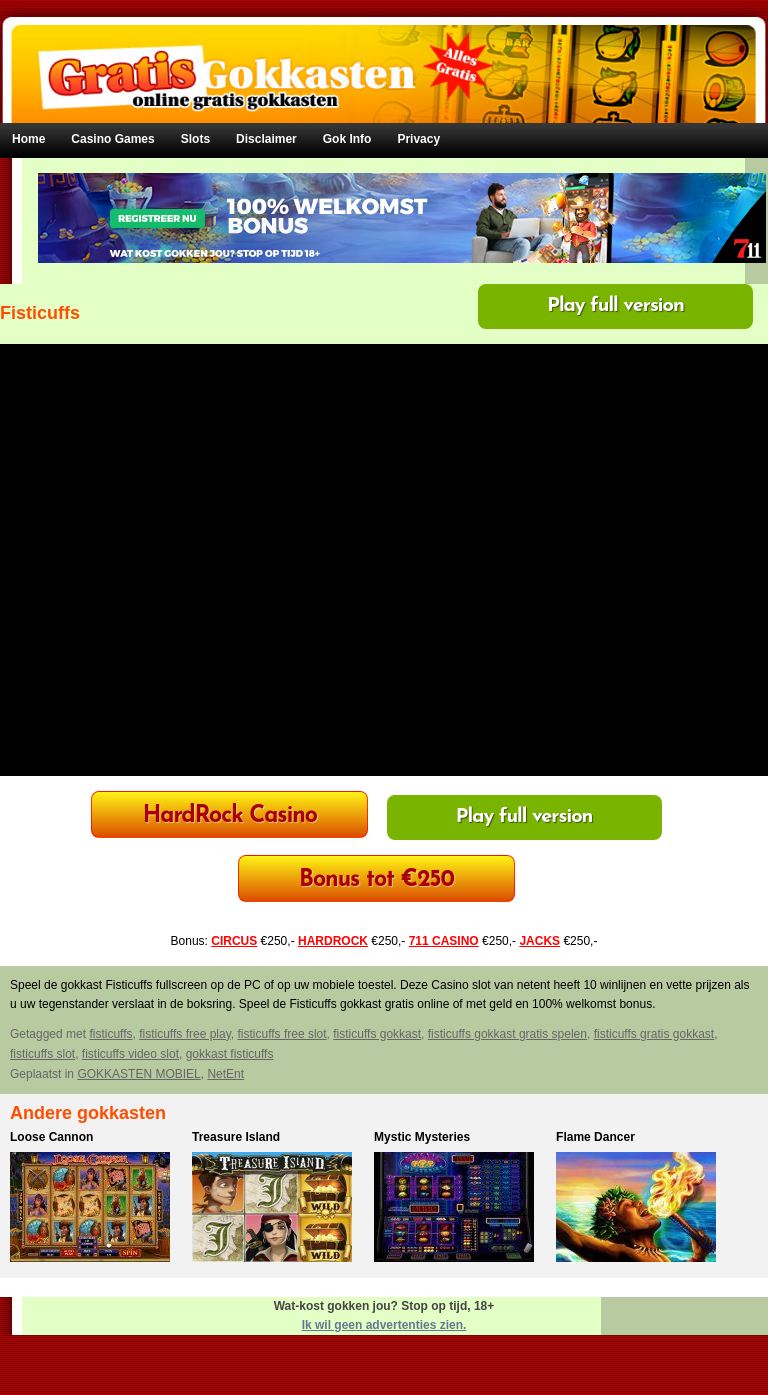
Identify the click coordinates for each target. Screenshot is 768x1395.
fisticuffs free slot (281, 1034)
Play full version (615, 306)
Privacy (418, 139)
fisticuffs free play (185, 1034)
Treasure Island (236, 1137)
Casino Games (112, 139)
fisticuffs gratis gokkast (654, 1034)
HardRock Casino (230, 816)
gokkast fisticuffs (230, 1054)
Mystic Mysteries (422, 1137)
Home (28, 139)
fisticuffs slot (42, 1054)
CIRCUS (234, 941)
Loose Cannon (51, 1137)
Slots (195, 139)
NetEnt (225, 1074)
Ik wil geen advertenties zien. (384, 1325)
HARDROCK (333, 941)
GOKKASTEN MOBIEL (138, 1074)
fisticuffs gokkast (377, 1034)
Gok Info (347, 139)
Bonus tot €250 (376, 880)
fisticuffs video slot (130, 1054)
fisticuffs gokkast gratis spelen (507, 1034)
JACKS (539, 941)
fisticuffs (110, 1034)
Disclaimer (266, 139)
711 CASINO (444, 941)
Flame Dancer (595, 1137)
